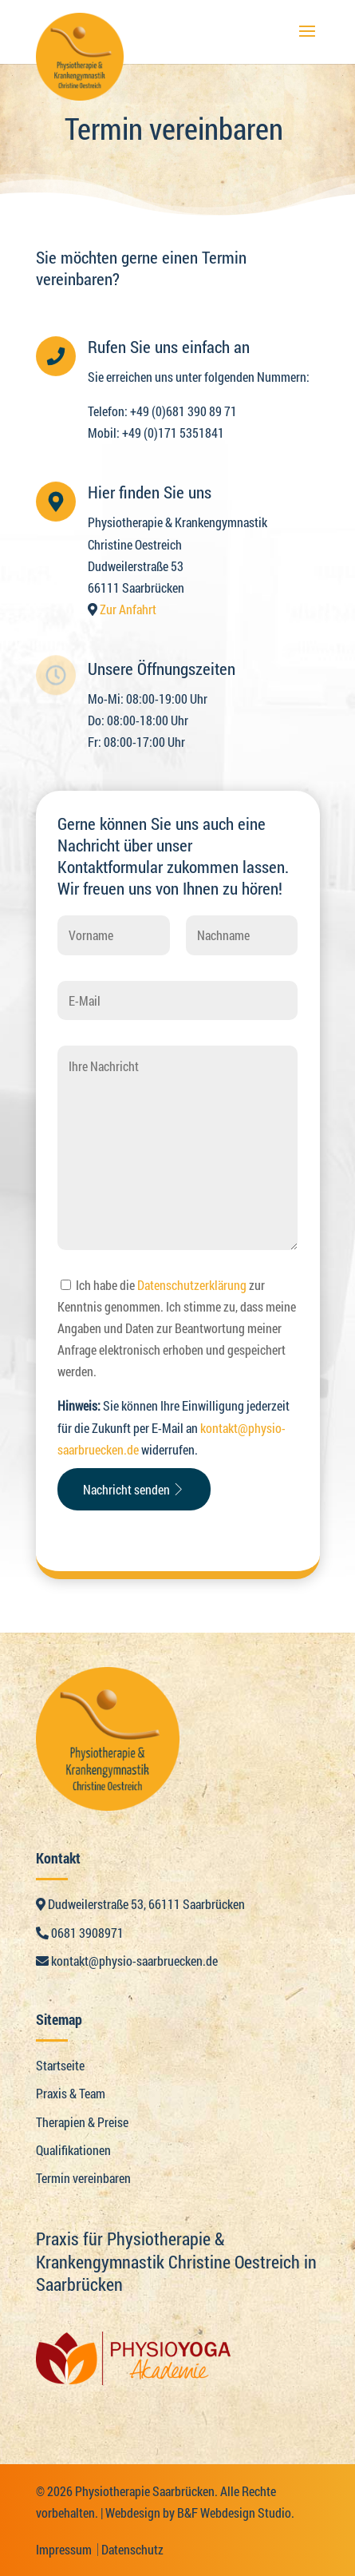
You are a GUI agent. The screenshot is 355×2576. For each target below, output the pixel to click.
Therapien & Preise (82, 2122)
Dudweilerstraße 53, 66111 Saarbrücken (140, 1903)
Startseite (60, 2065)
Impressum (64, 2549)
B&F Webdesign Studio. (235, 2512)
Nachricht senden (134, 1489)
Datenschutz (132, 2549)
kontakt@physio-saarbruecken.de (127, 1960)
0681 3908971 (80, 1932)
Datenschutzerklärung (192, 1284)
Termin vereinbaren (83, 2177)
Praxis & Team (70, 2093)
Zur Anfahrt (128, 609)
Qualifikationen (73, 2149)
